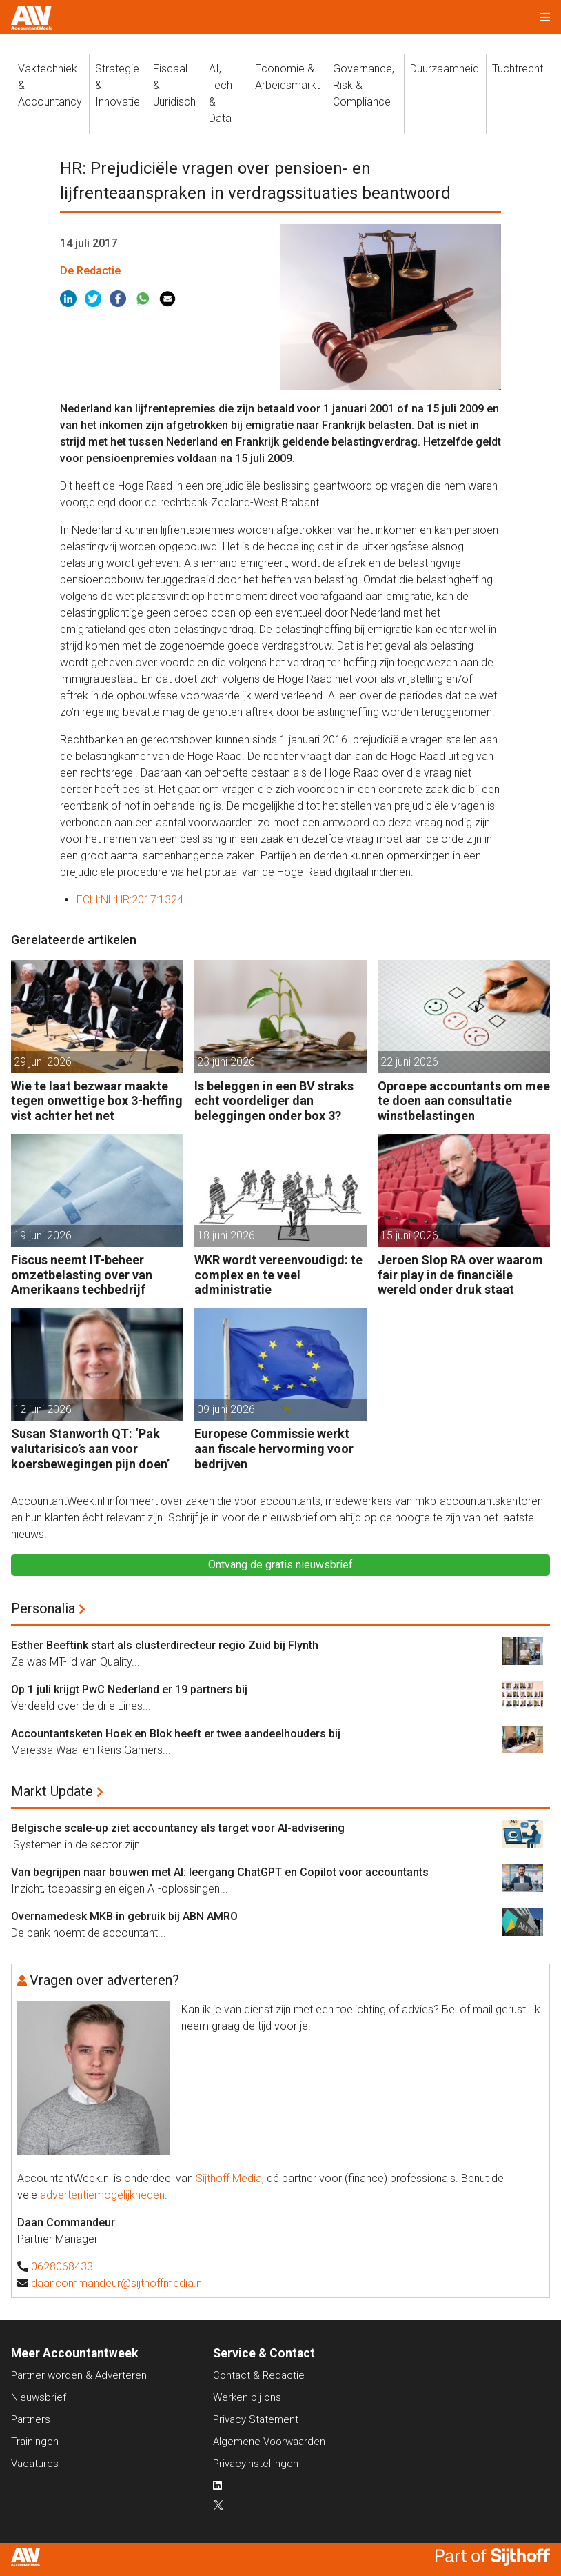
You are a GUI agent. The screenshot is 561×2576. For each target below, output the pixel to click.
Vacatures (35, 2463)
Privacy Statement (255, 2419)
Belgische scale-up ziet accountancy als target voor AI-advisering (178, 1828)
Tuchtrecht (517, 68)
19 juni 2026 (43, 1235)
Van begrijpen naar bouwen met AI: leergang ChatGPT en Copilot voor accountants (220, 1872)
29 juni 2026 (43, 1061)
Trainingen (35, 2441)
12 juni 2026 (43, 1409)
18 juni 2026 (226, 1235)
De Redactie (90, 270)
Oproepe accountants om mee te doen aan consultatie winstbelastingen (464, 1101)
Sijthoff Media (229, 2178)
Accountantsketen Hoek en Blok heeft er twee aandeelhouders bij (175, 1733)
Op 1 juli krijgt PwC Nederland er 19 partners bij (129, 1689)
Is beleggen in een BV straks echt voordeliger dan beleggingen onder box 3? (274, 1101)
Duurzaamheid (444, 68)
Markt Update (52, 1791)
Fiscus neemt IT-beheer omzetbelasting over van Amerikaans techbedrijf (81, 1274)
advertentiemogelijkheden (102, 2194)
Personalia (43, 1608)
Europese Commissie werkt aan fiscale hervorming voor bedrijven (274, 1448)
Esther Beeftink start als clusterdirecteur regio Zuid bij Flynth (164, 1645)
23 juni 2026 (226, 1061)
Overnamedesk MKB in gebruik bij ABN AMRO (124, 1916)
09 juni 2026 (226, 1409)
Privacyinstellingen (255, 2463)
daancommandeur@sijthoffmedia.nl (117, 2283)
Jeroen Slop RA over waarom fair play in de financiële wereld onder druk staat (460, 1274)
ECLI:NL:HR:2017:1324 (129, 899)
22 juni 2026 (409, 1061)
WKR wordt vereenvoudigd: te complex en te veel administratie (278, 1274)
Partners (30, 2419)
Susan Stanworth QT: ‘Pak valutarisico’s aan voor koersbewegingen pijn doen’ (90, 1448)
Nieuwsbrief (38, 2397)
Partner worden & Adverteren (79, 2375)
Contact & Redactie (259, 2375)
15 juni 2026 (409, 1235)
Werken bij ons (247, 2397)
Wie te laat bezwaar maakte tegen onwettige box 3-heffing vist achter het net (97, 1101)
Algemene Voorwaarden (269, 2441)
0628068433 (62, 2266)
